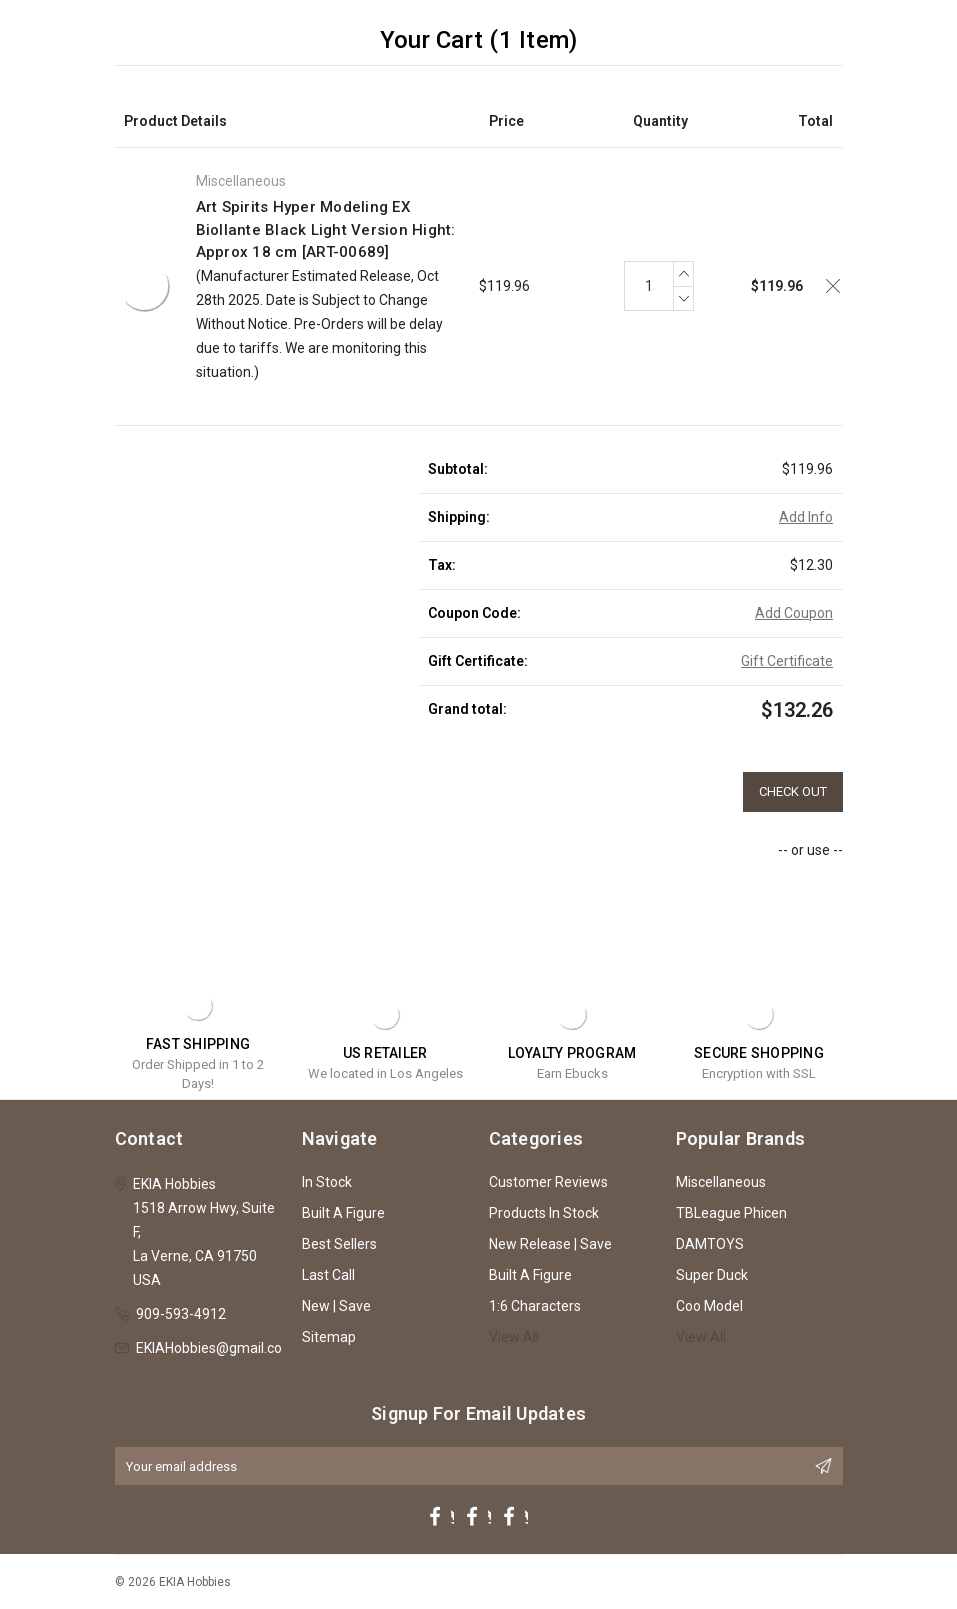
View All (514, 1337)
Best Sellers (339, 1244)
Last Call (328, 1275)
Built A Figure (343, 1213)
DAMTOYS (710, 1244)
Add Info (806, 517)
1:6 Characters (535, 1306)
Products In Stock (544, 1213)
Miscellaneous (721, 1182)
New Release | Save (550, 1244)
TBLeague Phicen (731, 1213)
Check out (793, 791)
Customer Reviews (548, 1182)
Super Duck (712, 1275)
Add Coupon (794, 613)
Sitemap (329, 1337)
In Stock (327, 1182)
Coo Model (709, 1306)
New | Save (336, 1306)
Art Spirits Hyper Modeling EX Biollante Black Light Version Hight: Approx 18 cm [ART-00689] (326, 229)
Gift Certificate (787, 661)
